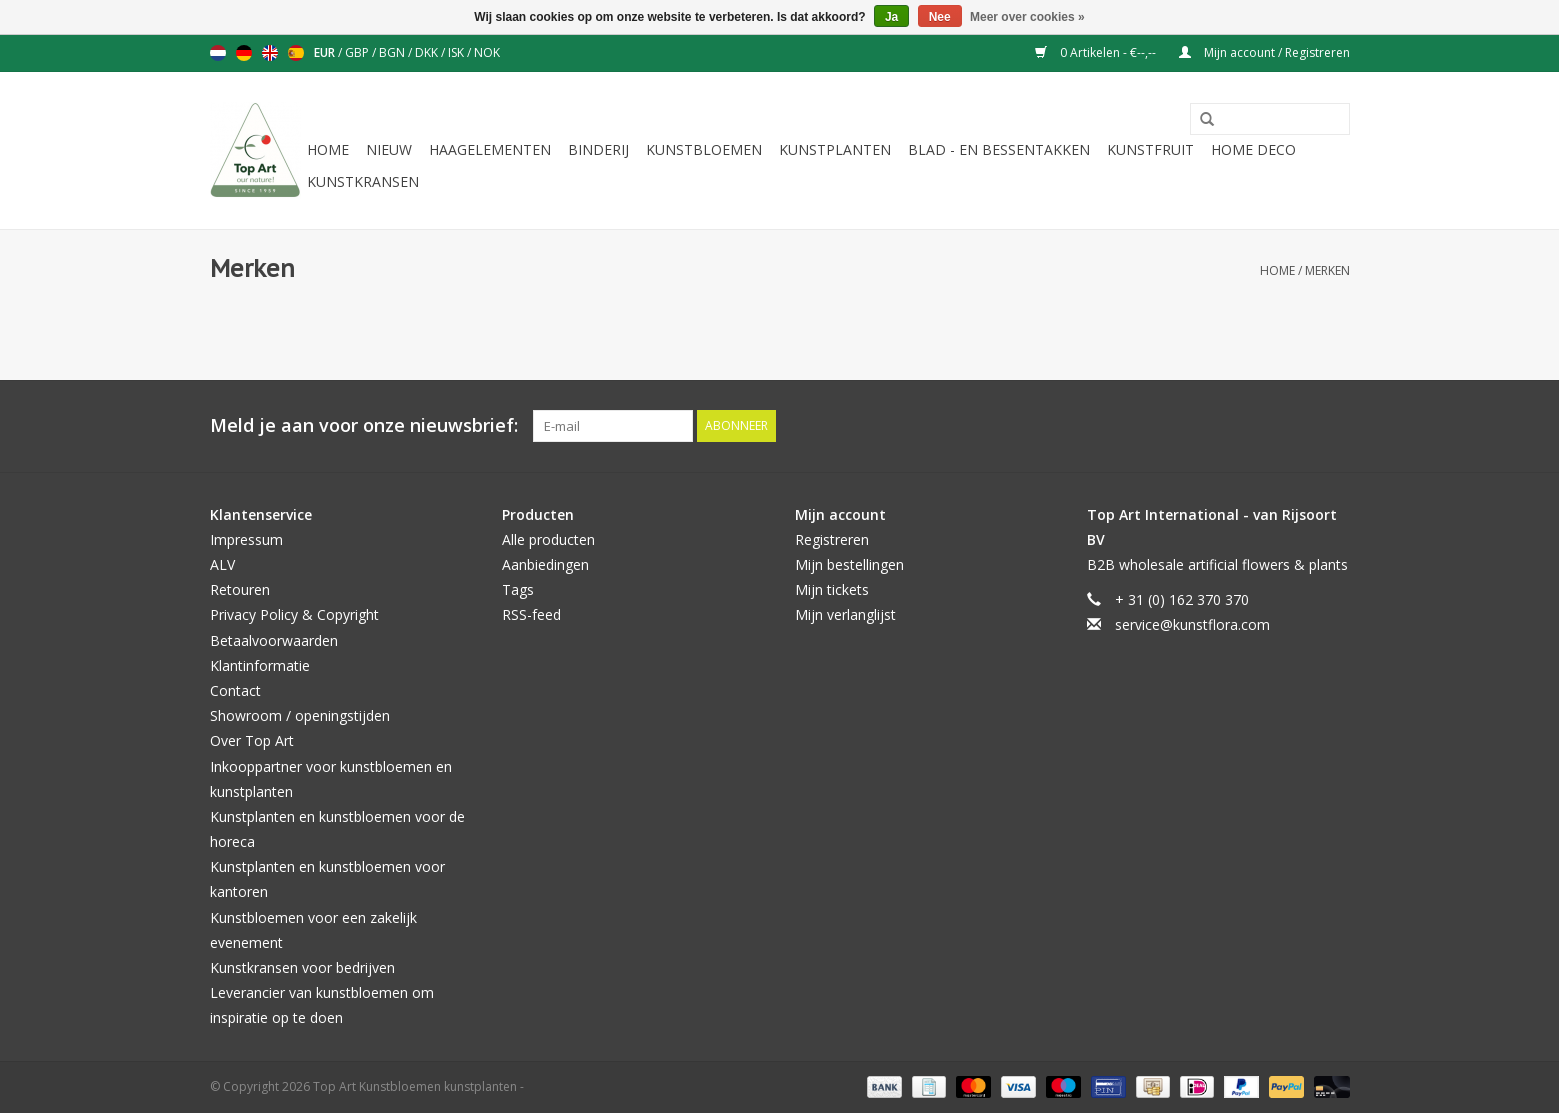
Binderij (598, 149)
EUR (326, 52)
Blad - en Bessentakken (999, 149)
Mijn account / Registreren (1264, 52)
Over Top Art (252, 740)
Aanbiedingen (545, 564)
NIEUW (389, 149)
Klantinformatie (260, 665)
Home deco (1253, 149)
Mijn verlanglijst (845, 614)
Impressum (246, 539)
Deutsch (244, 53)
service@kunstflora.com (1192, 624)
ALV (222, 564)
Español (296, 53)
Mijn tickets (832, 589)
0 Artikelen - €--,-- (1097, 52)
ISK (457, 52)
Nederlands (218, 53)
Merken (1327, 270)
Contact (235, 690)
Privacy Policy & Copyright (294, 614)
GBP (358, 52)
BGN (393, 52)
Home (328, 149)
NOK (487, 52)
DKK (428, 52)
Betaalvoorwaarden (274, 640)
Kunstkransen (363, 181)
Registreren (832, 539)
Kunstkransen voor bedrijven (302, 967)
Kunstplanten (835, 149)
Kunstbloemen (704, 149)
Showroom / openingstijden (300, 715)
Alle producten (548, 539)
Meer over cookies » (1027, 17)
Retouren (240, 589)
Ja (891, 17)
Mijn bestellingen (849, 564)
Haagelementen (490, 149)
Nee (940, 17)
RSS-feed (531, 614)
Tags (518, 589)
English (270, 53)
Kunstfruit (1150, 149)
